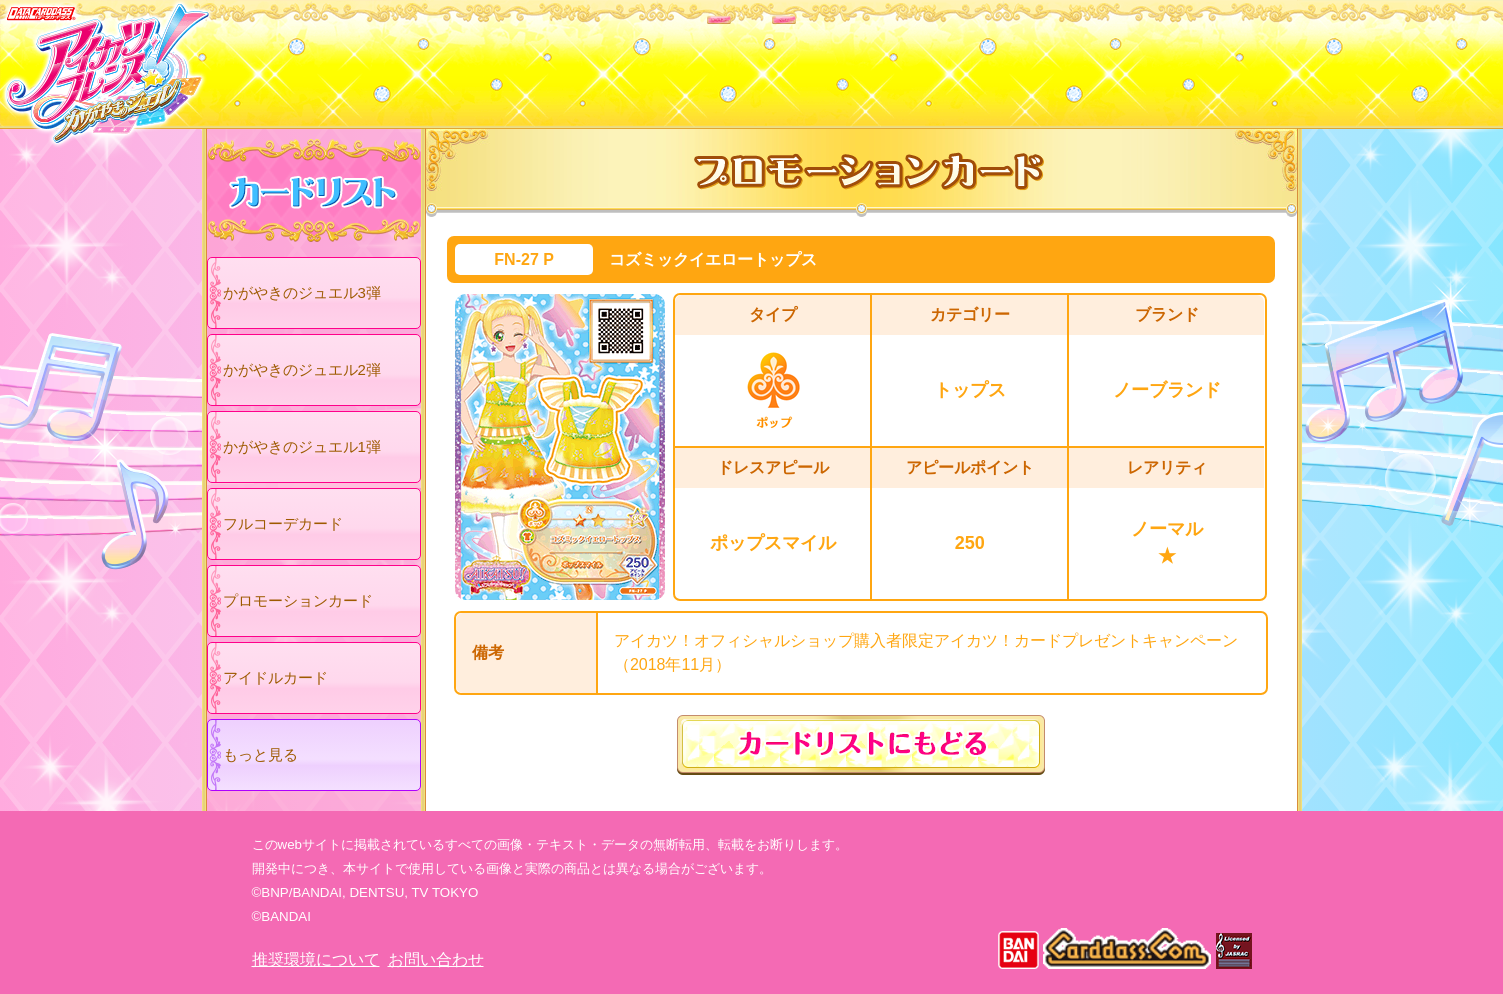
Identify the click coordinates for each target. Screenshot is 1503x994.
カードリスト (624, 59)
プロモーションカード (298, 600)
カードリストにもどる (861, 745)
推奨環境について (316, 959)
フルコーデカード (283, 523)
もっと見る (260, 754)
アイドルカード (275, 677)
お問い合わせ (436, 959)
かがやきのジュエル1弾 (302, 446)
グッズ (879, 59)
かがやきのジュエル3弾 (302, 292)
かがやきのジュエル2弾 (302, 369)
